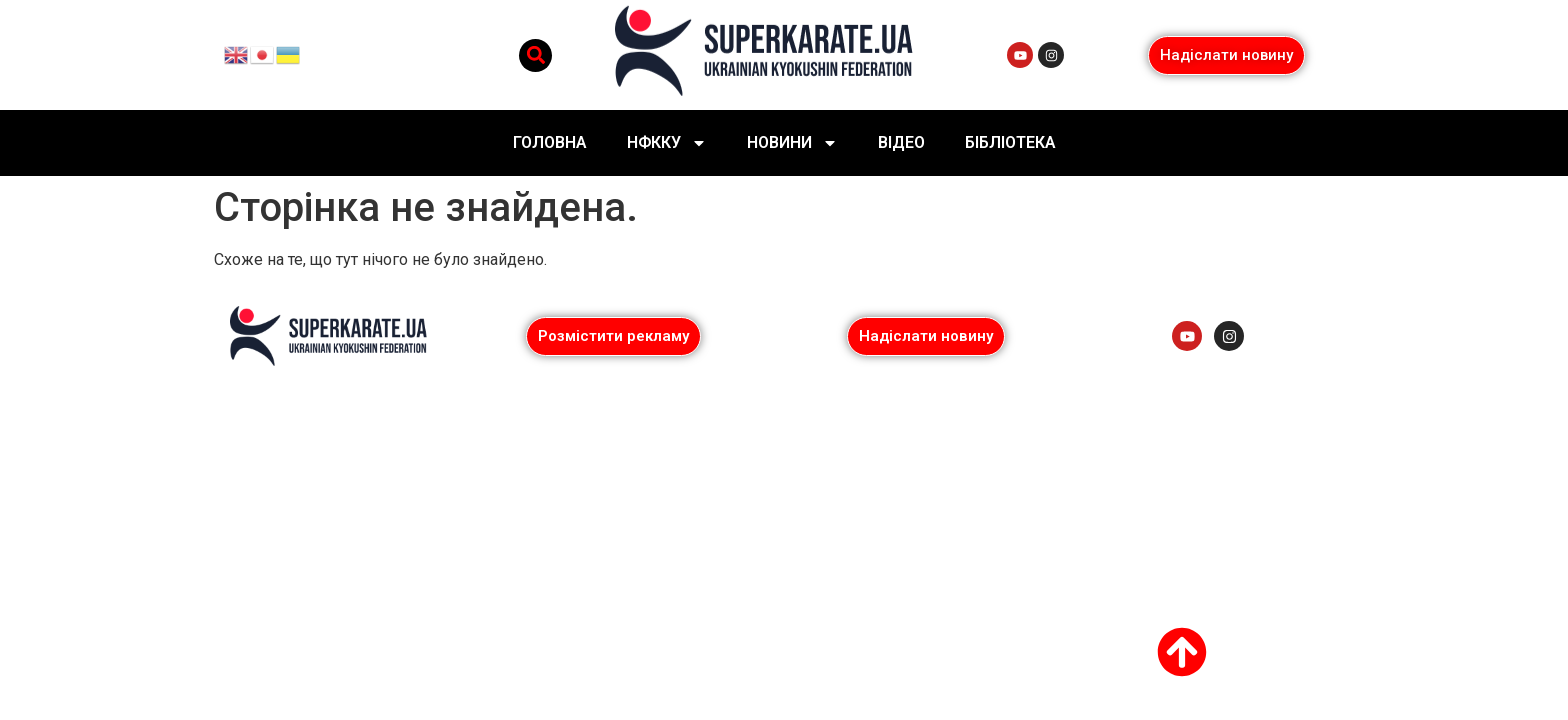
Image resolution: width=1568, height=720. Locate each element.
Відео (901, 142)
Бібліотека (1010, 142)
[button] (535, 55)
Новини (792, 143)
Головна (550, 142)
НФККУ (667, 143)
